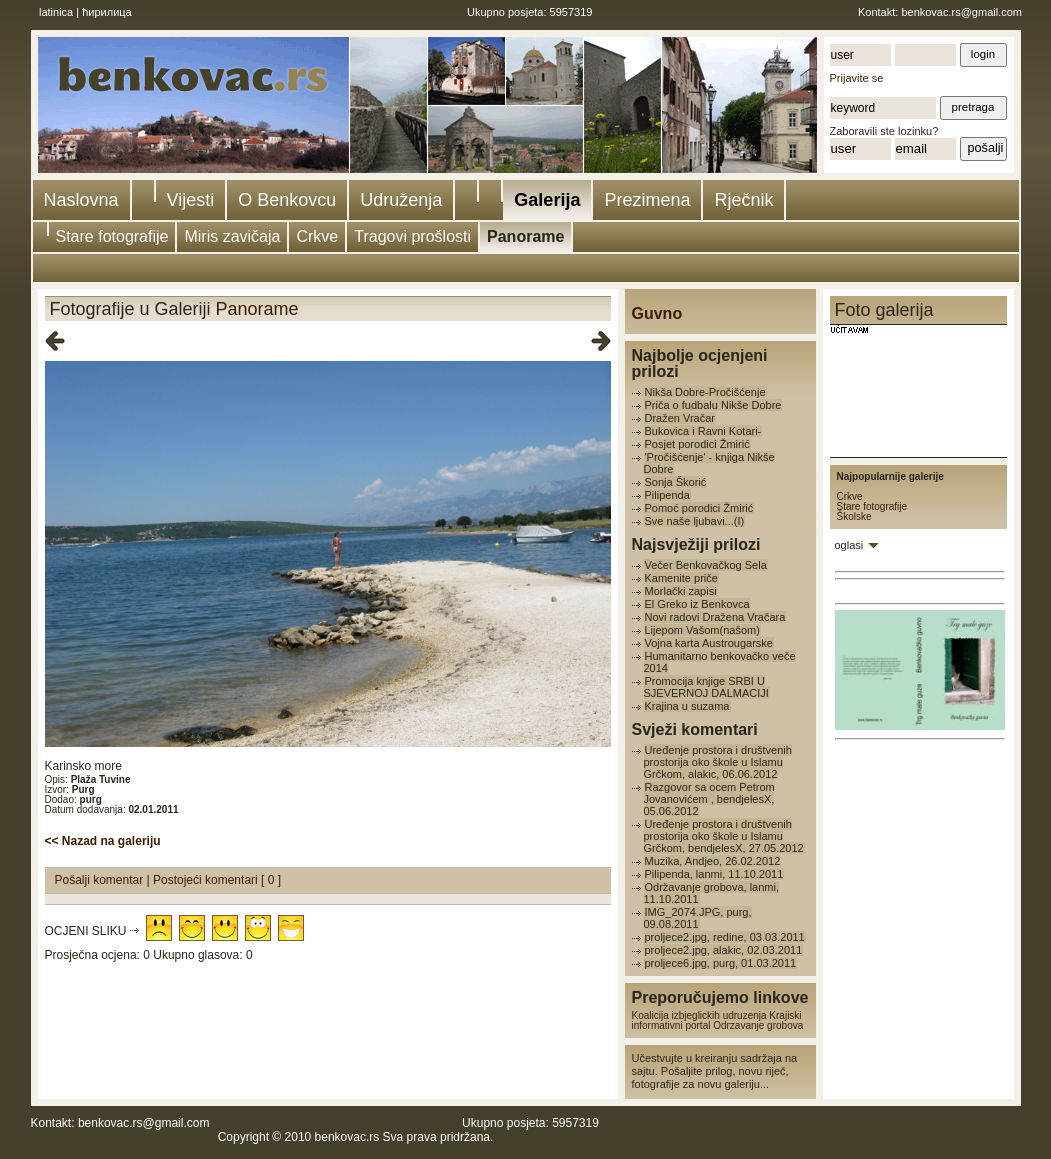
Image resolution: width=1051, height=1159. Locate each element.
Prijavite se (857, 78)
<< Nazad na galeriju (103, 841)
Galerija (547, 200)
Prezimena (647, 200)
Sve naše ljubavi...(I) (695, 521)
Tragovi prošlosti (412, 236)
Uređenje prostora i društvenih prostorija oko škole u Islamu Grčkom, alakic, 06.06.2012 (718, 762)
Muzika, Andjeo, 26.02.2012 (713, 861)
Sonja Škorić (676, 482)
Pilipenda (667, 495)
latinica (56, 12)
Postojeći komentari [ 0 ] (217, 880)
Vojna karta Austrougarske (709, 643)
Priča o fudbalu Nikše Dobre (713, 405)
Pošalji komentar (101, 880)
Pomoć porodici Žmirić (699, 508)
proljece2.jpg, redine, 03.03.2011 (725, 937)
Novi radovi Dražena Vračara (715, 617)
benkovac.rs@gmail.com (961, 12)
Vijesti (191, 200)
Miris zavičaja (232, 236)
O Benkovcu (287, 200)
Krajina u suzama (687, 706)
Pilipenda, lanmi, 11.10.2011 (714, 874)
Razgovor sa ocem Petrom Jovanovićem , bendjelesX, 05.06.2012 (709, 799)
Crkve (317, 236)
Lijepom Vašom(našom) (702, 630)
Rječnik (743, 200)
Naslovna (81, 200)
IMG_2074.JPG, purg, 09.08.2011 (698, 918)
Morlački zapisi (681, 591)
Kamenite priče (681, 578)
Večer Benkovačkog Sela (706, 565)
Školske (854, 516)
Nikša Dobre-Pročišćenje (705, 392)
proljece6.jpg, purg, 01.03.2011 (721, 963)
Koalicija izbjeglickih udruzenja (699, 1015)
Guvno (657, 313)
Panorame (525, 236)
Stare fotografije (112, 236)
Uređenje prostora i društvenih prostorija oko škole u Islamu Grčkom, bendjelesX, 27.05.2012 (724, 836)
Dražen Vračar (680, 418)
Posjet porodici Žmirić (697, 444)
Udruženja (401, 200)
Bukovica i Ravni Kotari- (703, 431)
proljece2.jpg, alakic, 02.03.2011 (724, 950)
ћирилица (107, 12)
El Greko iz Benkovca (697, 604)
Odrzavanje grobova (758, 1025)
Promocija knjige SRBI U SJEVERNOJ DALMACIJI (706, 687)
